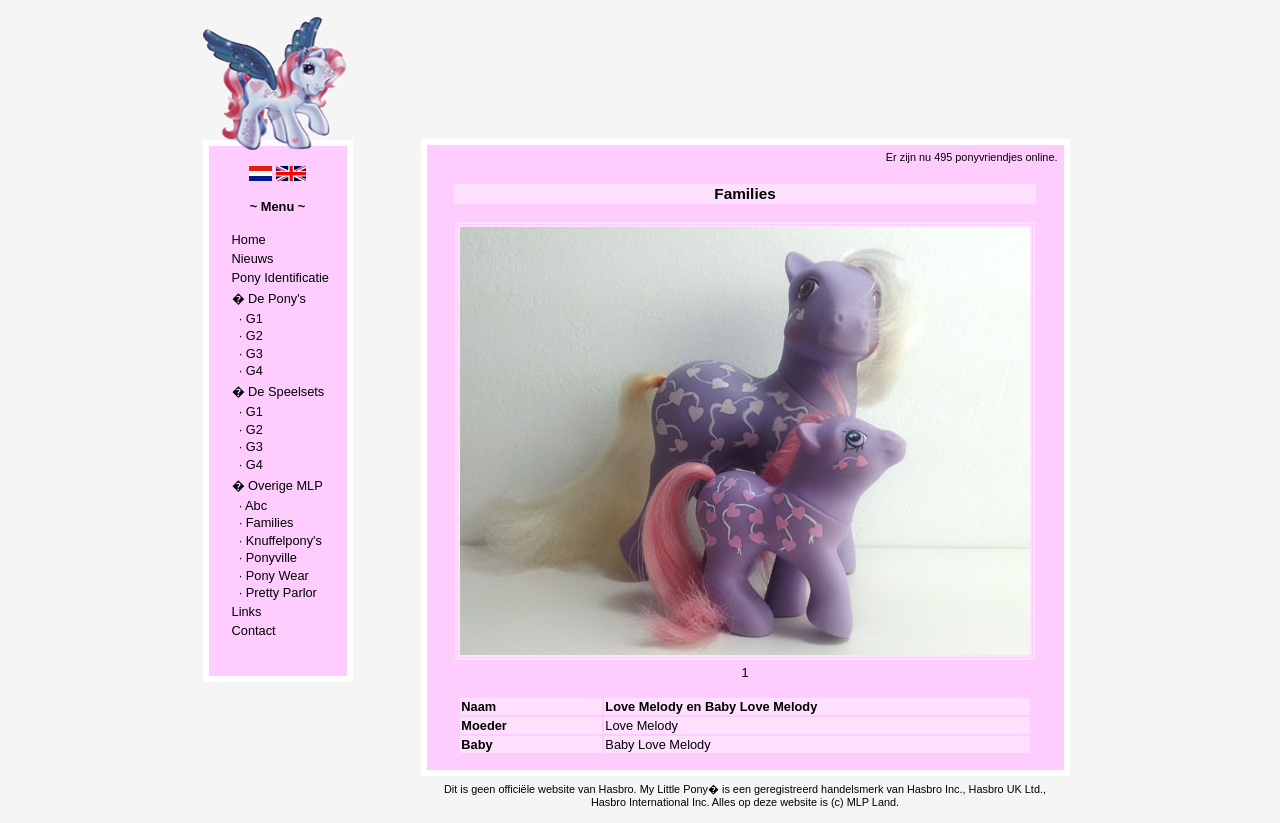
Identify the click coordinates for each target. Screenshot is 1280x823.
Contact (254, 630)
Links (247, 611)
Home (249, 239)
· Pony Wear (270, 575)
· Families (263, 522)
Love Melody (641, 725)
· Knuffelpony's (277, 540)
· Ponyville (264, 557)
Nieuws (253, 258)
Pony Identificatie (280, 277)
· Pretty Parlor (274, 592)
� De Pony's (269, 298)
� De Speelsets (278, 391)
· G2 (247, 335)
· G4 (247, 370)
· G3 (247, 353)
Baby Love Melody (657, 744)
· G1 (247, 318)
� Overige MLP (277, 485)
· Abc (250, 505)
